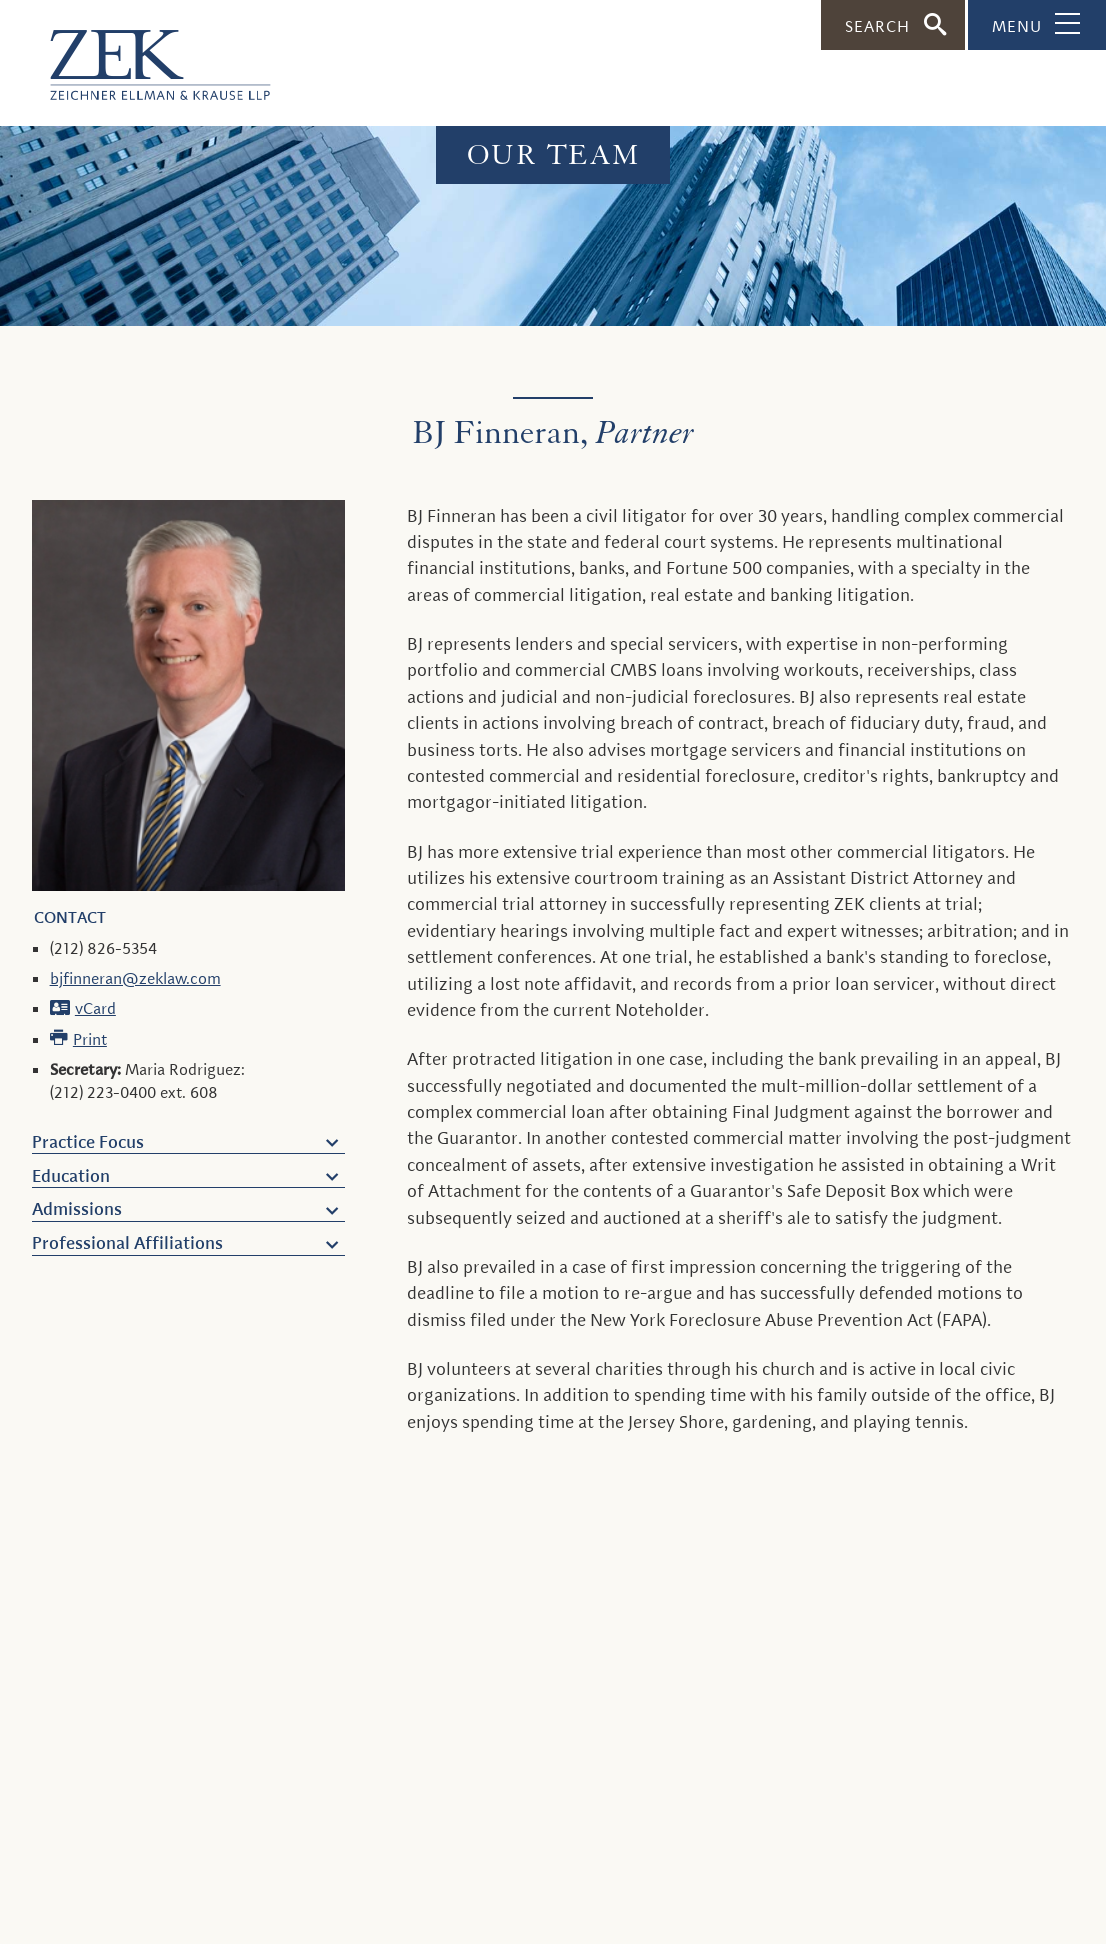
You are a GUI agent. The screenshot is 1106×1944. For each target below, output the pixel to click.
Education (71, 1176)
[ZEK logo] (135, 55)
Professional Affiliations (127, 1243)
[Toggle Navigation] (1037, 25)
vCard (95, 1008)
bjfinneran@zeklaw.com (135, 978)
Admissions (77, 1209)
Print (90, 1039)
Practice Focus (88, 1142)
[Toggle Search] (893, 25)
